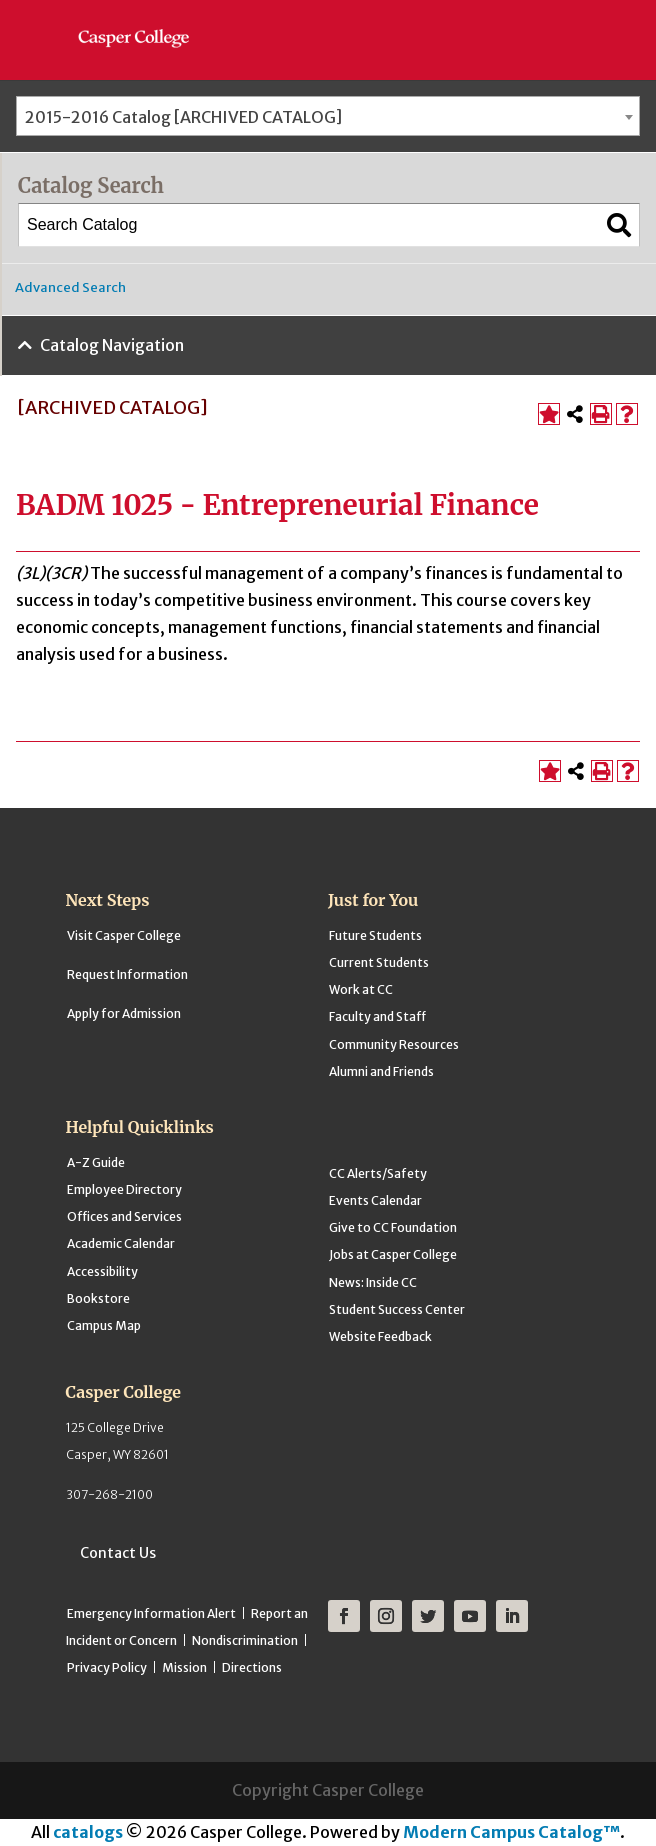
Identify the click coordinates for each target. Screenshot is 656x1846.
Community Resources (394, 1044)
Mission (184, 1667)
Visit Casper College (124, 935)
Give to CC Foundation (393, 1227)
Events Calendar (375, 1200)
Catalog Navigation (112, 345)
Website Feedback (380, 1336)
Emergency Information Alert (151, 1613)
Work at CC (361, 989)
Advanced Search (70, 287)
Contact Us (118, 1553)
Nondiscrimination (245, 1640)
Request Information (127, 974)
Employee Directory (124, 1189)
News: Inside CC (373, 1282)
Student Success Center (397, 1309)
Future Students (375, 935)
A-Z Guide (96, 1162)
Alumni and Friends (381, 1071)
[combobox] (328, 116)
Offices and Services (124, 1216)
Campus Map (104, 1325)
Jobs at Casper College (393, 1254)
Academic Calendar (121, 1243)
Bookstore (98, 1298)
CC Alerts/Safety (378, 1173)
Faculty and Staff (377, 1016)
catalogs (88, 1832)
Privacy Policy (107, 1667)
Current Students (379, 962)
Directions (252, 1667)
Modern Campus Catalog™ (511, 1832)
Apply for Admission (124, 1013)
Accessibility (102, 1271)
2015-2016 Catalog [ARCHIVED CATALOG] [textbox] (183, 117)
